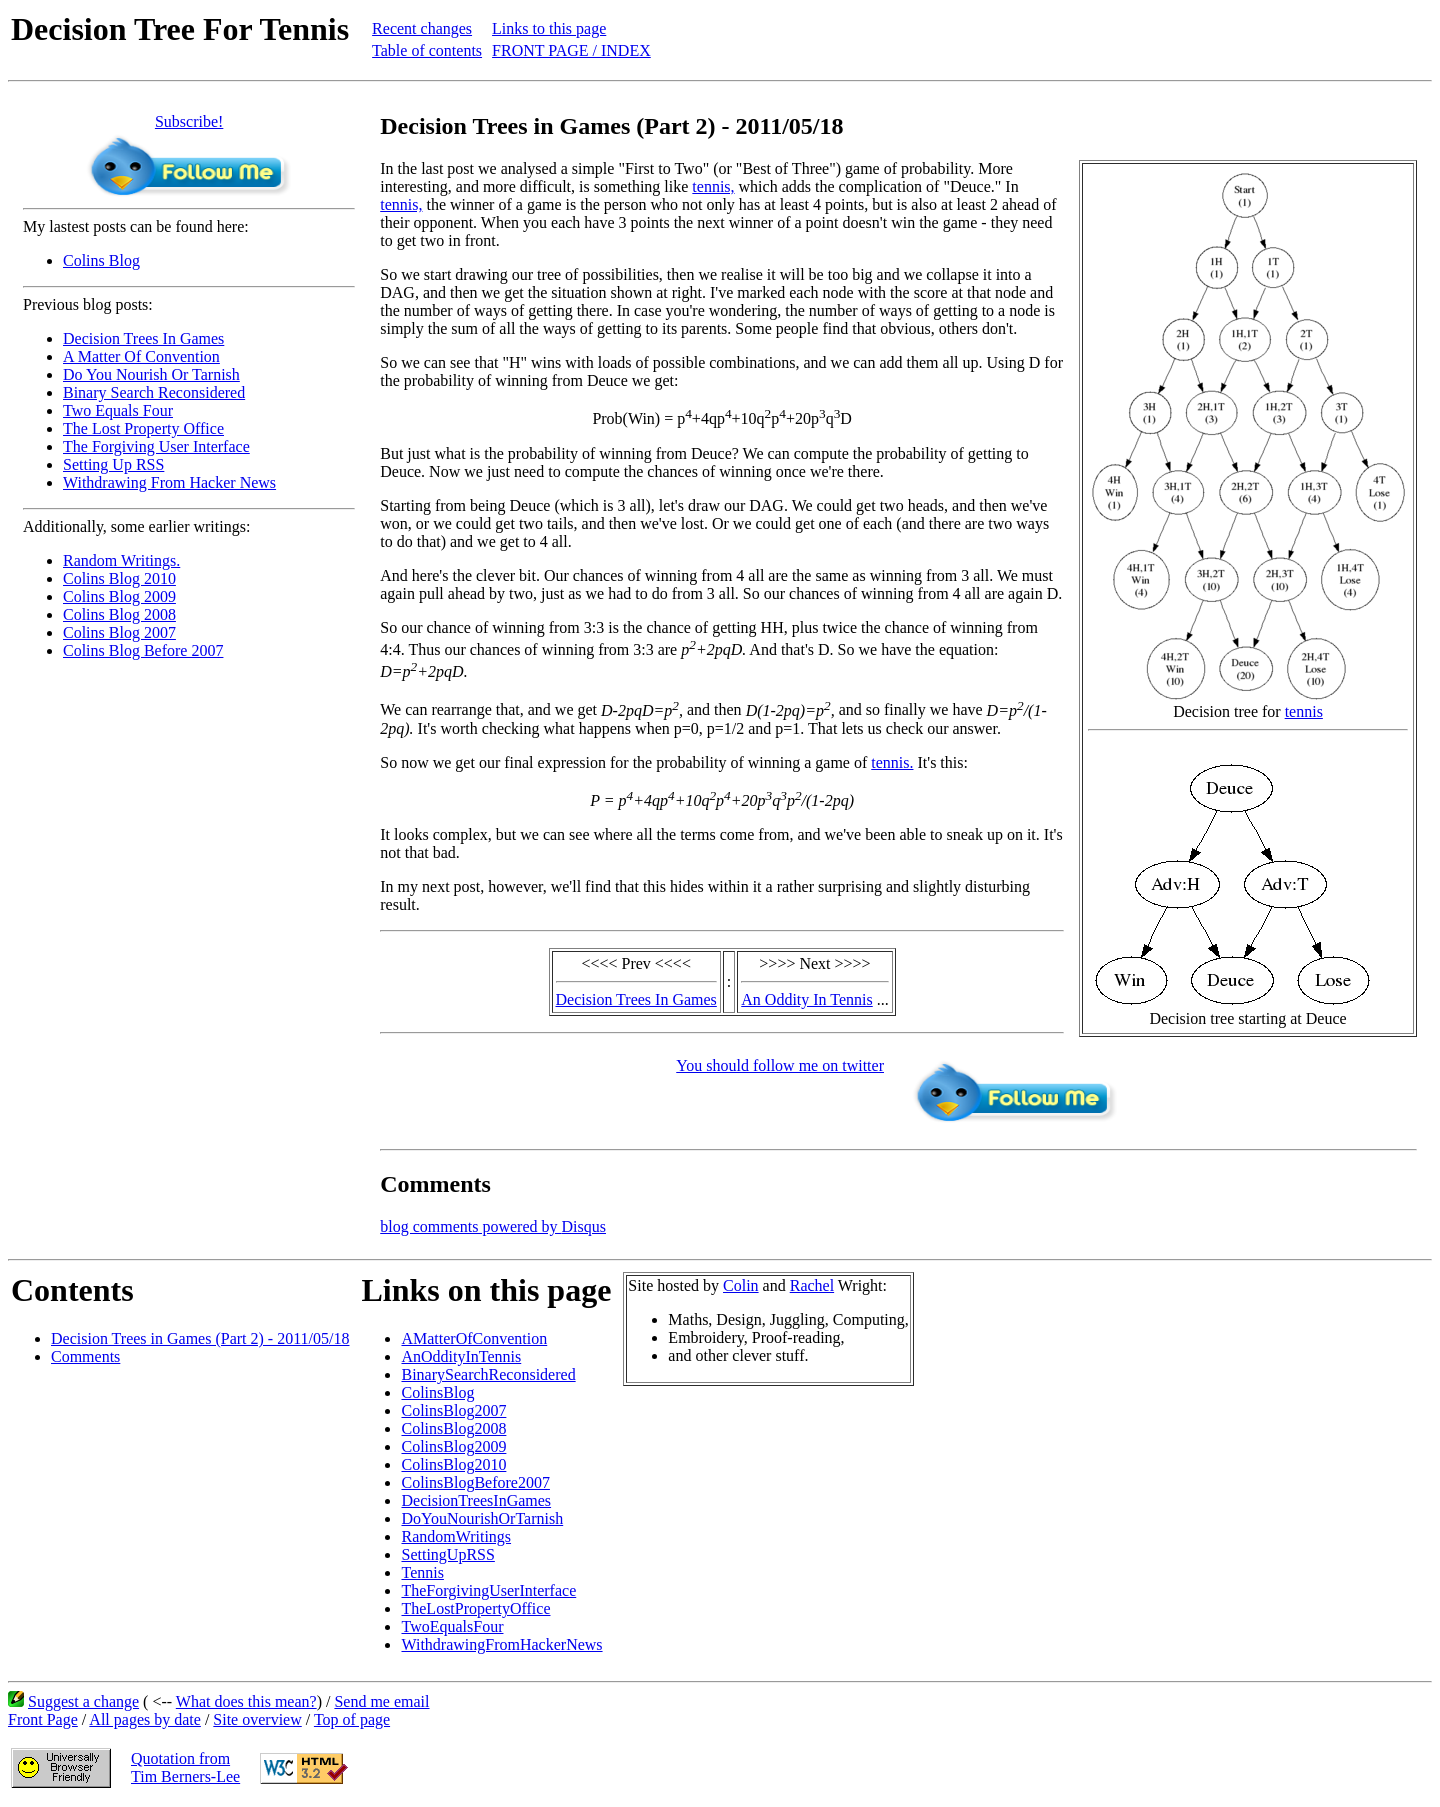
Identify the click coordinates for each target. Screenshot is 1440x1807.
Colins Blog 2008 (119, 614)
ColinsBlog (437, 1392)
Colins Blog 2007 (119, 632)
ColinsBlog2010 (453, 1464)
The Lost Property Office (143, 428)
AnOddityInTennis (461, 1356)
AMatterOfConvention (474, 1338)
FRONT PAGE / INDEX (571, 50)
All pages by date (145, 1719)
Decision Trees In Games (143, 338)
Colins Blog (101, 260)
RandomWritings (456, 1536)
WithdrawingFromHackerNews (501, 1644)
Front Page (43, 1719)
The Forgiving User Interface (156, 446)
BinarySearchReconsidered (488, 1374)
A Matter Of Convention (141, 356)
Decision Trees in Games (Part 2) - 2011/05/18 (200, 1338)
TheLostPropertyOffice (475, 1608)
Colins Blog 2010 (119, 578)
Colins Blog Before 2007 (143, 650)
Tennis (422, 1572)
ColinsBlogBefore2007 (475, 1482)
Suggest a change (83, 1701)
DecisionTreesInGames (476, 1500)
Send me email (381, 1701)
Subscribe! (189, 121)
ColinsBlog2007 (453, 1410)
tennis (1304, 711)
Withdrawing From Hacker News (169, 482)
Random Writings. (121, 560)
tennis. (892, 762)
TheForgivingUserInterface (488, 1590)
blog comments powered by (493, 1226)
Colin (741, 1285)
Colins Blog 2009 (119, 596)
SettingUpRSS (447, 1554)
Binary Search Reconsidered (154, 392)
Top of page (352, 1719)
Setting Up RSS (113, 464)
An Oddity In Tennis (806, 999)
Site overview (257, 1719)
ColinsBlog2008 (453, 1428)
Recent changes (422, 28)
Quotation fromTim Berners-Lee (185, 1767)
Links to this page (549, 28)
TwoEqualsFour (452, 1626)
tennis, (713, 186)
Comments (85, 1356)
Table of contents (427, 50)
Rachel (812, 1285)
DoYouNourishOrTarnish (482, 1518)
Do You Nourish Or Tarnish (151, 374)
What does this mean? (246, 1701)
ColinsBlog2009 (453, 1446)
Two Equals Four (118, 410)
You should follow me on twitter (780, 1065)
